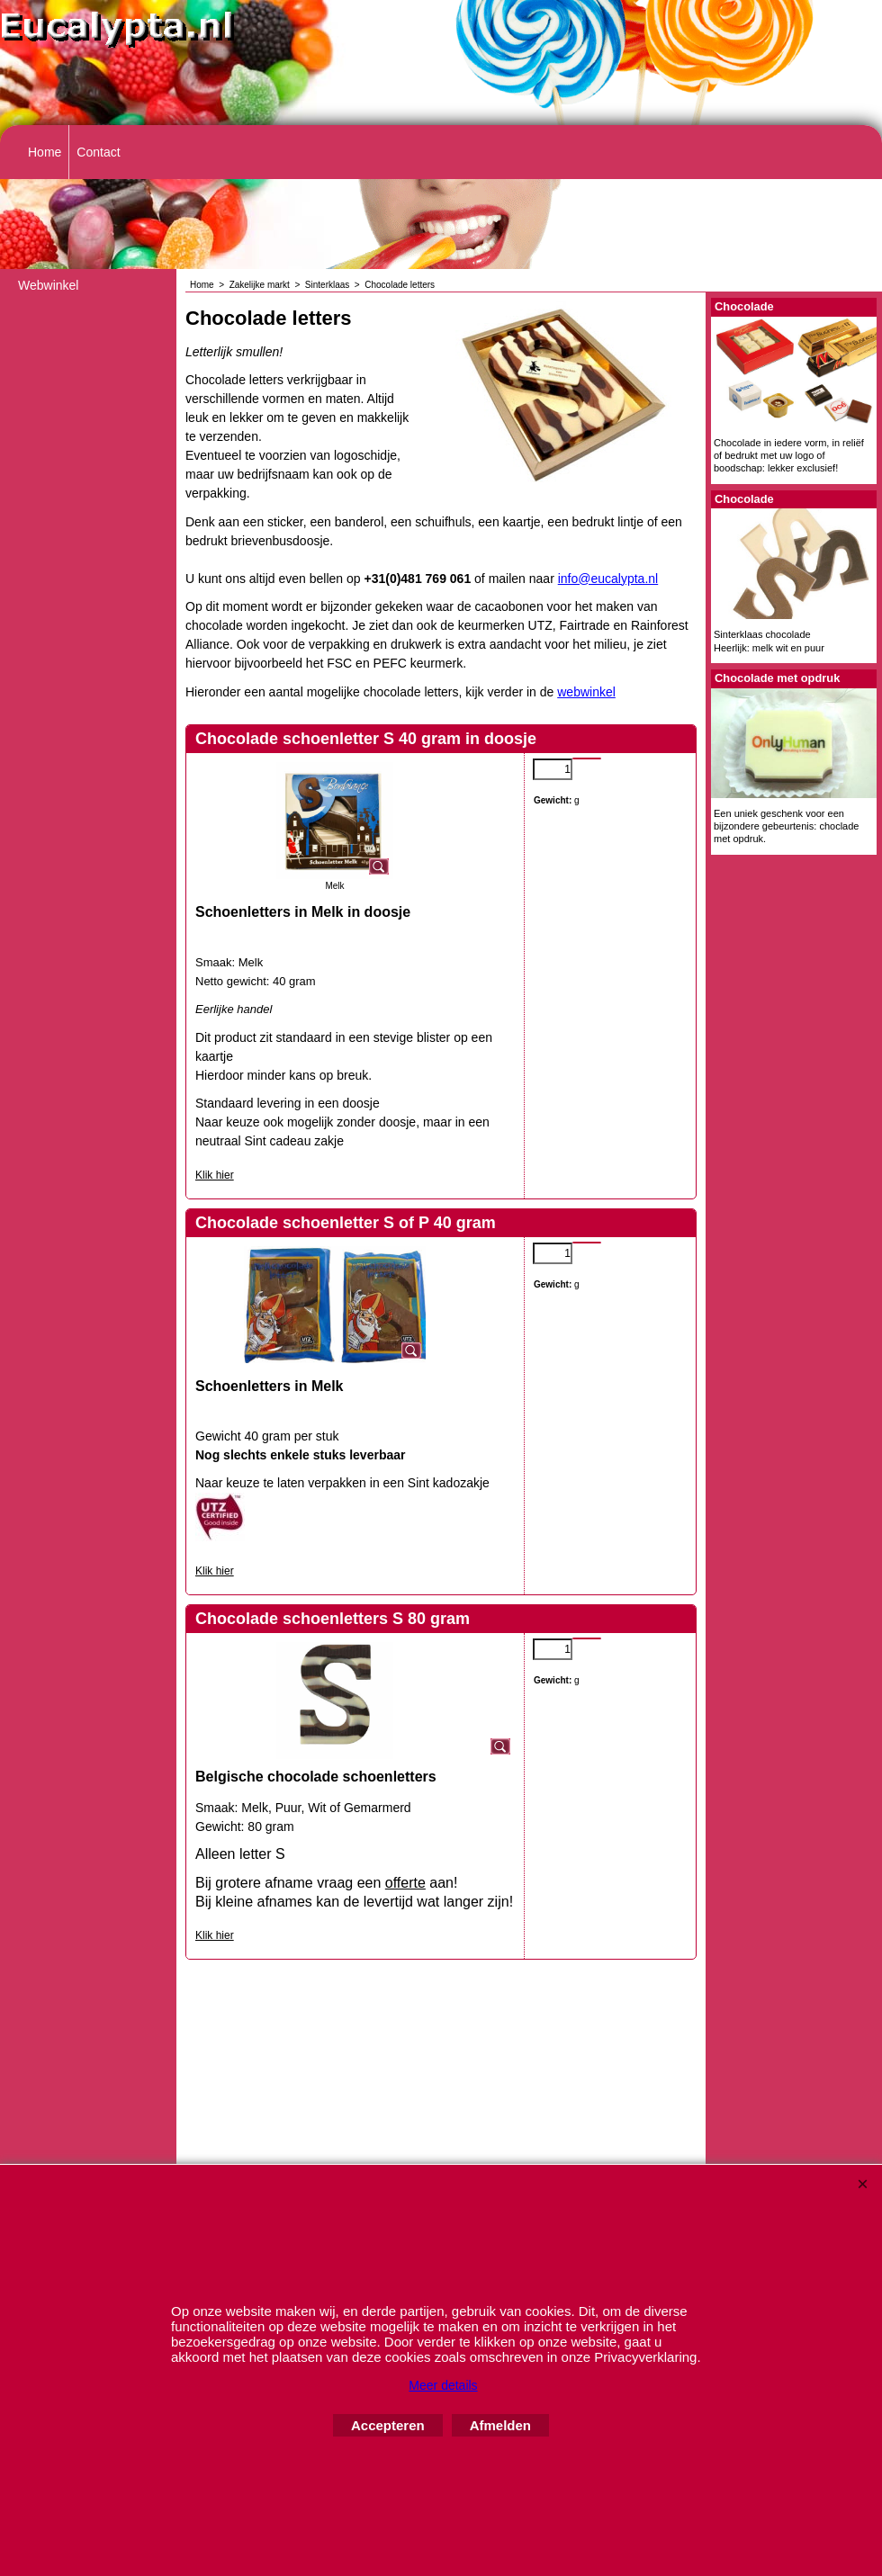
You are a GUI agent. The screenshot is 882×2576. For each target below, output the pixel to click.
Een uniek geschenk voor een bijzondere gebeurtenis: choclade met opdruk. (786, 826)
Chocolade (744, 306)
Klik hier (214, 1175)
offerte (405, 1882)
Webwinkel (48, 285)
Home (44, 152)
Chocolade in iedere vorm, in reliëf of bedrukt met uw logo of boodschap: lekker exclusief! (789, 455)
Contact (98, 152)
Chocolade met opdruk (777, 678)
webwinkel (586, 692)
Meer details (443, 2385)
